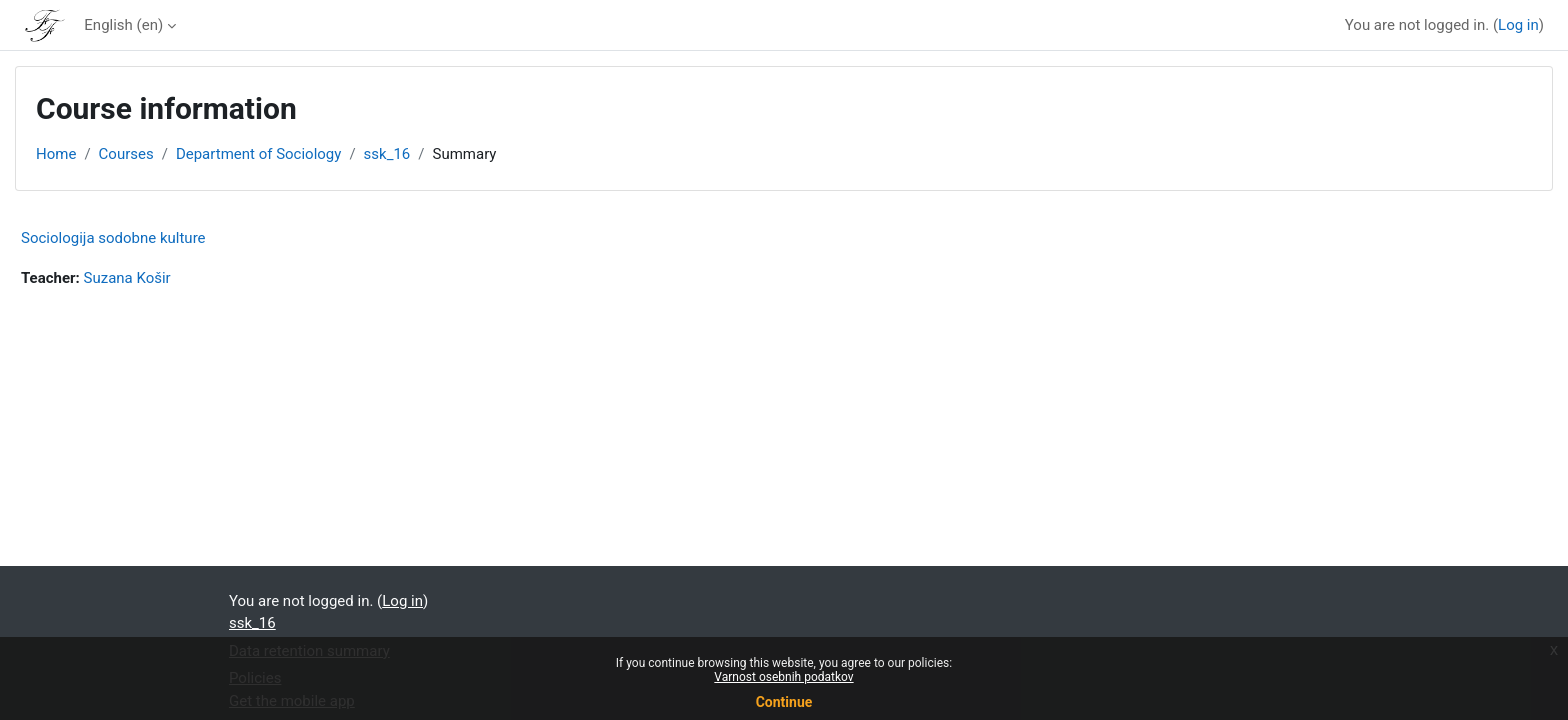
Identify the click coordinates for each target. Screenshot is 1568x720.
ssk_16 (387, 154)
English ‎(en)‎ (123, 25)
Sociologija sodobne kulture (113, 238)
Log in (1518, 25)
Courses (126, 154)
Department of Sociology (258, 154)
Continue (784, 702)
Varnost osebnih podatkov (783, 677)
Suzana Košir (127, 278)
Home (56, 154)
